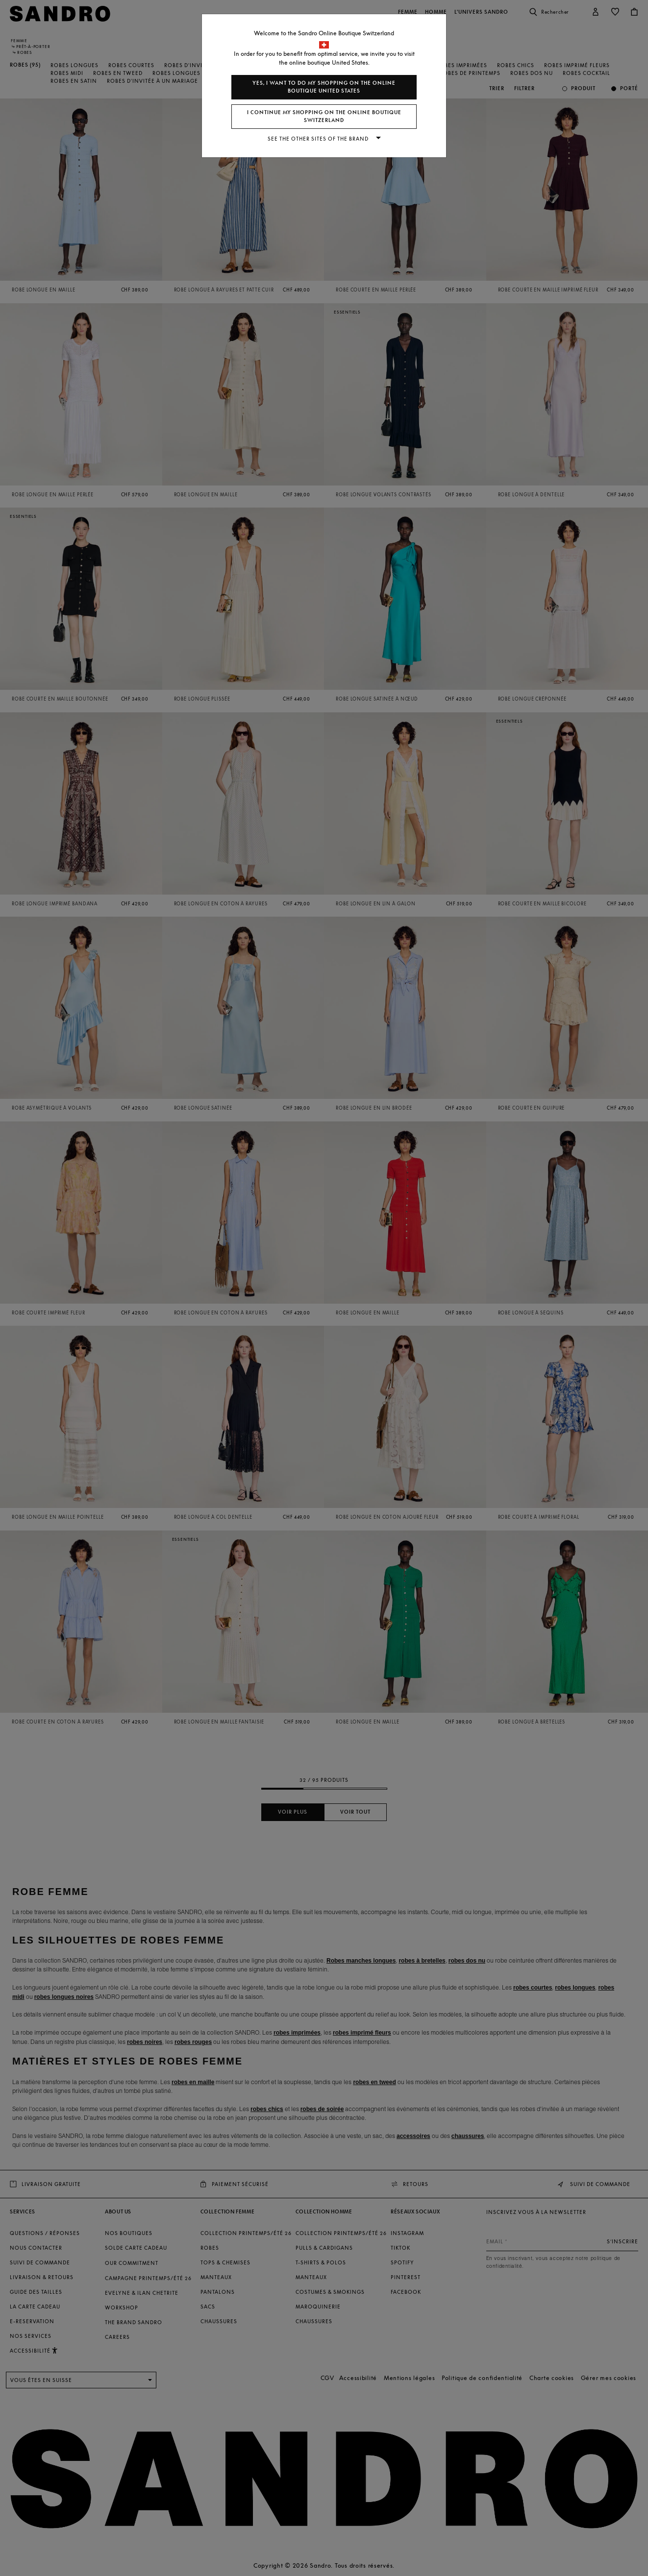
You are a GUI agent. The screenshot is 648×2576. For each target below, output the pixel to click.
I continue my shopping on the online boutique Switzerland (324, 116)
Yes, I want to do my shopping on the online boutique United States (324, 87)
